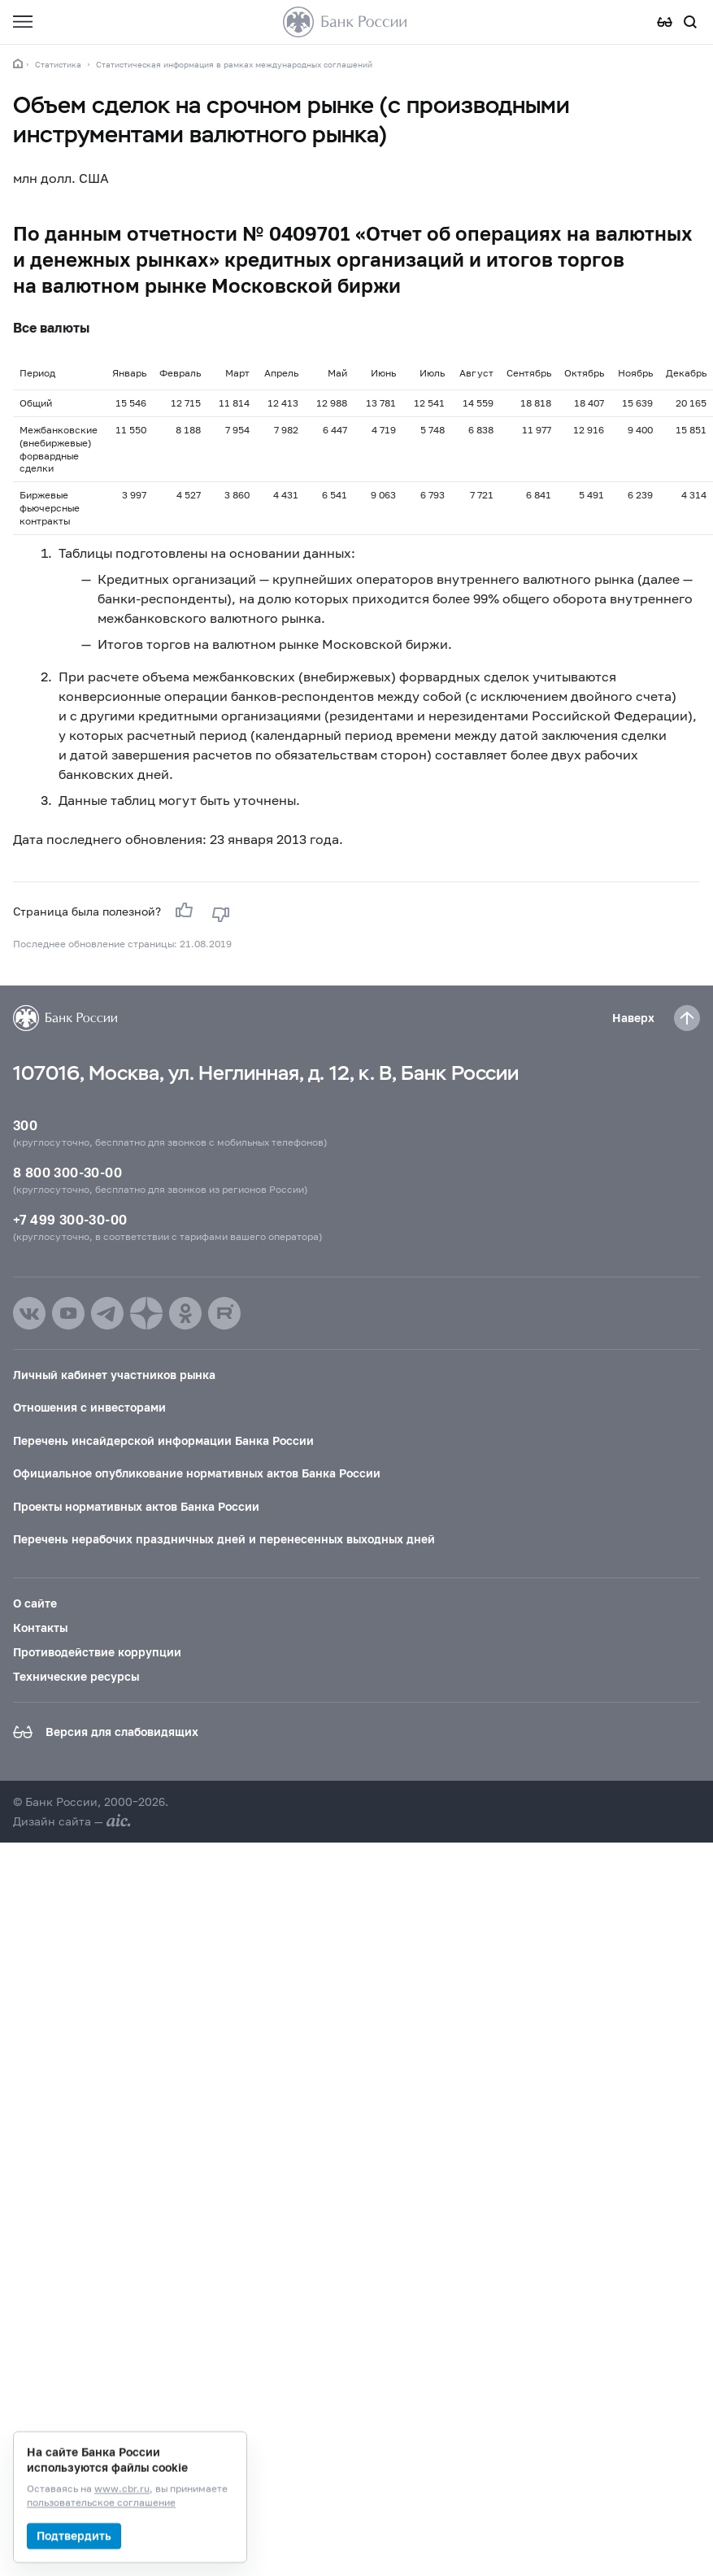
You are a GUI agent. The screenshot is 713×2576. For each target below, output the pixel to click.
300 (25, 1125)
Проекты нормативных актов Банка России (136, 1506)
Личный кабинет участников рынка (114, 1375)
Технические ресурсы (76, 1676)
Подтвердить (74, 2536)
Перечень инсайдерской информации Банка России (163, 1440)
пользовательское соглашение (101, 2503)
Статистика (58, 64)
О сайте (35, 1603)
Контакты (40, 1627)
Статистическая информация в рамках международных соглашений (234, 64)
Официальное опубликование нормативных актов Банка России (196, 1473)
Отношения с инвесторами (89, 1407)
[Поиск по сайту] (690, 22)
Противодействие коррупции (97, 1652)
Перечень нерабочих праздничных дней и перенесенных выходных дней (224, 1539)
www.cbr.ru (122, 2489)
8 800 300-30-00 (67, 1172)
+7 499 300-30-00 (70, 1219)
